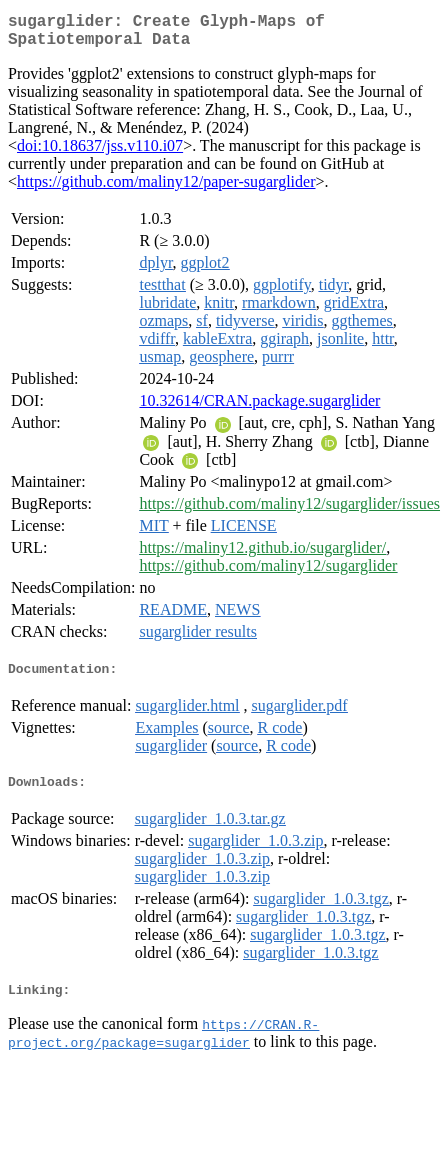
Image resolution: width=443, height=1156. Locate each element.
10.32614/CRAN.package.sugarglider (259, 408)
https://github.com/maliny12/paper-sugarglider (166, 189)
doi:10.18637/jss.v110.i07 (100, 153)
